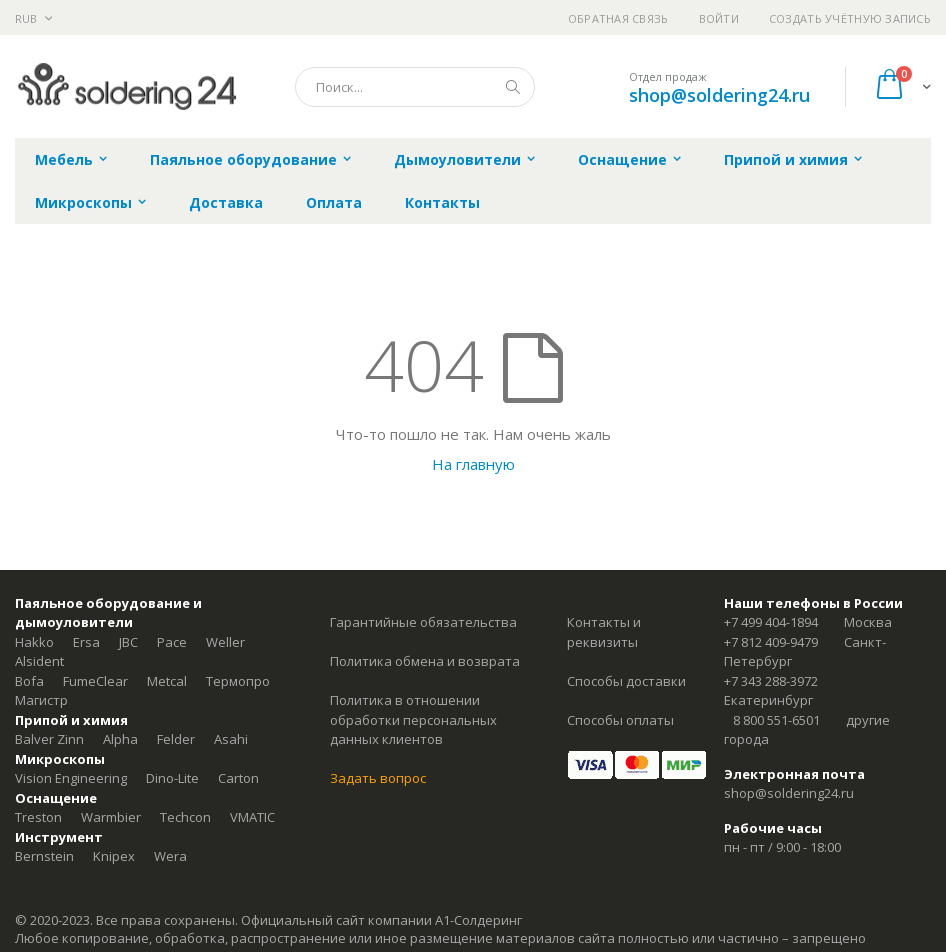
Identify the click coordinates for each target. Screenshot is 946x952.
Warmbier (111, 817)
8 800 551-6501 (776, 720)
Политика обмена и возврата (425, 661)
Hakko (34, 642)
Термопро (238, 681)
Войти (719, 18)
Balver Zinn (49, 739)
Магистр (41, 700)
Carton (238, 778)
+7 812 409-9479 (771, 642)
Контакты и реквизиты (604, 632)
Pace (172, 642)
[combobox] (415, 87)
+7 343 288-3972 (771, 681)
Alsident (39, 661)
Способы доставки (626, 681)
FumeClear (95, 681)
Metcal (167, 681)
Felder (176, 739)
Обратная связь (618, 18)
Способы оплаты (620, 720)
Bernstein (44, 856)
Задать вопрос (378, 778)
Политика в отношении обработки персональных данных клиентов (413, 719)
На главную (473, 464)
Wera (170, 856)
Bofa (29, 681)
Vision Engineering (71, 778)
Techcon (185, 817)
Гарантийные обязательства (423, 622)
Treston (38, 817)
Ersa (86, 642)
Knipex (114, 856)
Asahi (231, 739)
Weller (225, 642)
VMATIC (252, 817)
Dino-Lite (172, 778)
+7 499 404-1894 (771, 622)
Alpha (120, 739)
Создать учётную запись (850, 18)
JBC (128, 642)
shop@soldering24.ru (719, 95)
